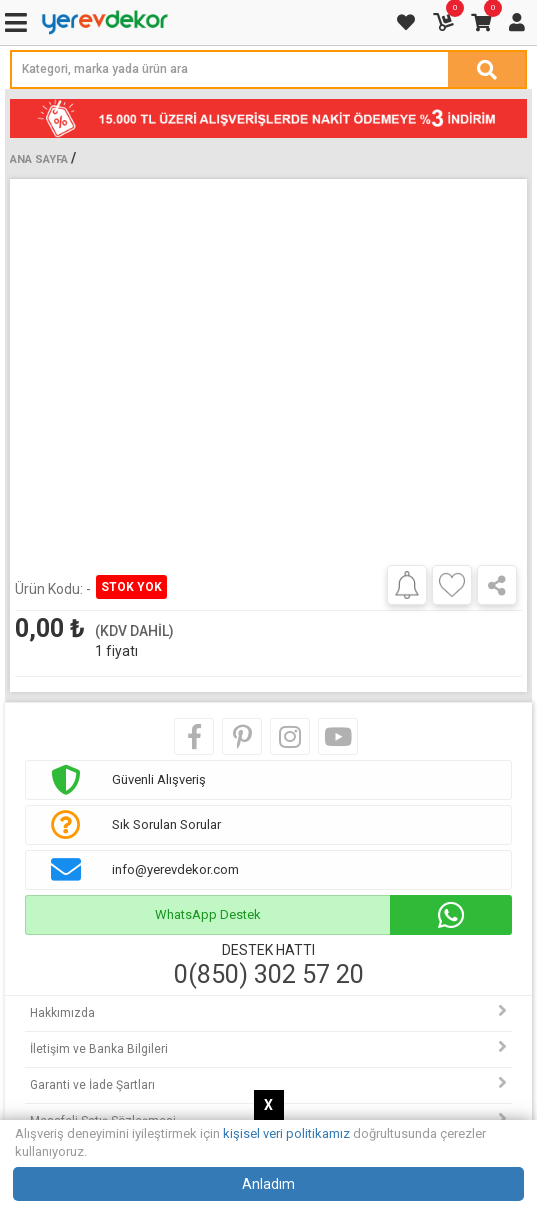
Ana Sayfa (39, 159)
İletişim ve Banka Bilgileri (99, 1049)
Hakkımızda (62, 1013)
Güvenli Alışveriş (159, 779)
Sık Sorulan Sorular (166, 824)
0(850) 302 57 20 (269, 975)
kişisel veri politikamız (286, 1133)
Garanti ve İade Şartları (92, 1085)
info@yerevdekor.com (175, 869)
